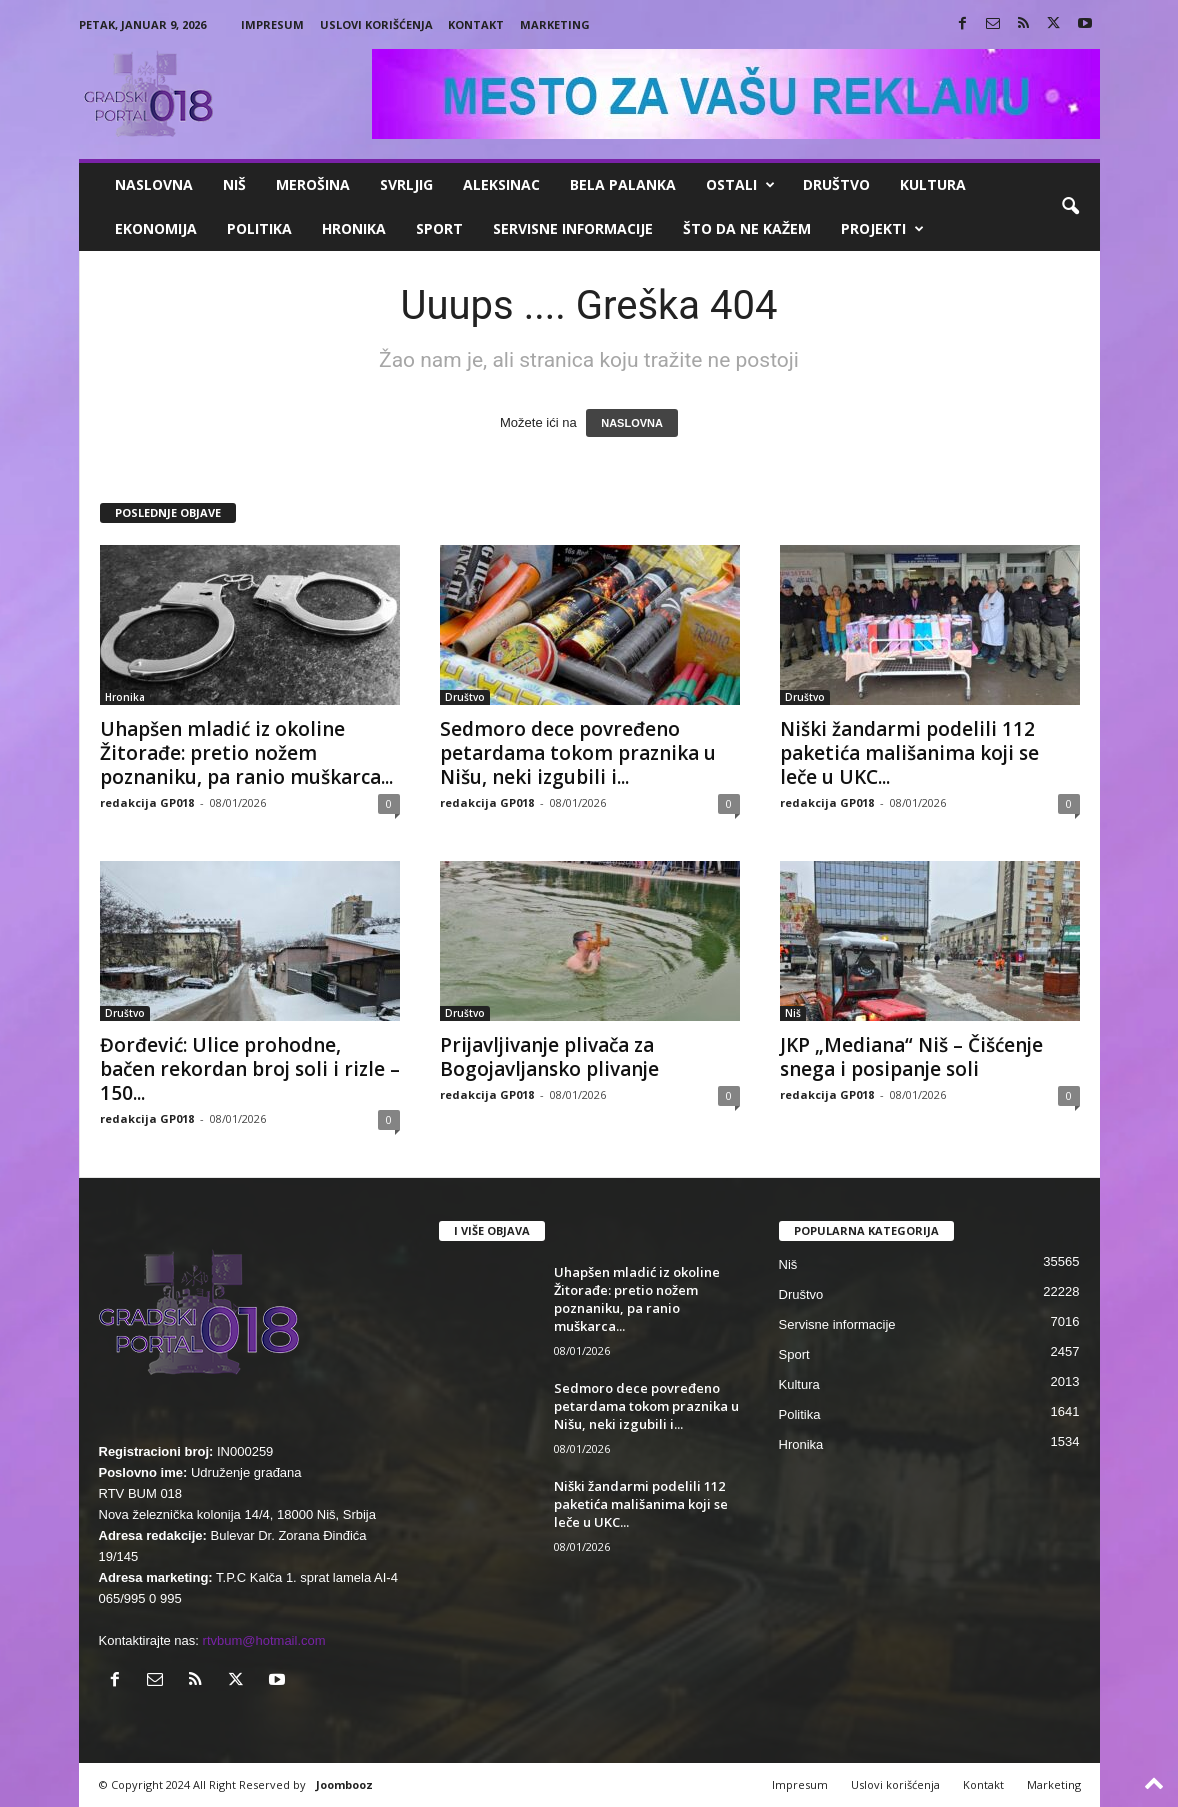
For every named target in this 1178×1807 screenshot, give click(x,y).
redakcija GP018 (147, 802)
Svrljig (406, 184)
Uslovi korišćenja (376, 24)
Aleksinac (501, 184)
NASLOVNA (632, 423)
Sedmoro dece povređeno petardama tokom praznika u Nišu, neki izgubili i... (578, 753)
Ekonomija (156, 228)
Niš (234, 184)
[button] (1070, 207)
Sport (439, 228)
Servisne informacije (573, 228)
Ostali (740, 185)
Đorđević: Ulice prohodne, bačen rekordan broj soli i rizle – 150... (250, 1069)
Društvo (836, 184)
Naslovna (154, 184)
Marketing (555, 24)
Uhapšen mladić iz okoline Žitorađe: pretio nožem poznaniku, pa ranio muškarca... (246, 753)
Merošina (313, 184)
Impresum (272, 24)
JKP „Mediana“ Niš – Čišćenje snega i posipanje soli (911, 1057)
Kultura (933, 184)
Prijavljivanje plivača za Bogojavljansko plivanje (549, 1057)
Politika (259, 228)
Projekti (882, 229)
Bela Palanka (623, 184)
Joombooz (344, 1784)
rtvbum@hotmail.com (264, 1640)
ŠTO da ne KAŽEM (747, 228)
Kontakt (476, 24)
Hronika (354, 228)
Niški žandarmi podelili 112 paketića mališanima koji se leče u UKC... (909, 753)
